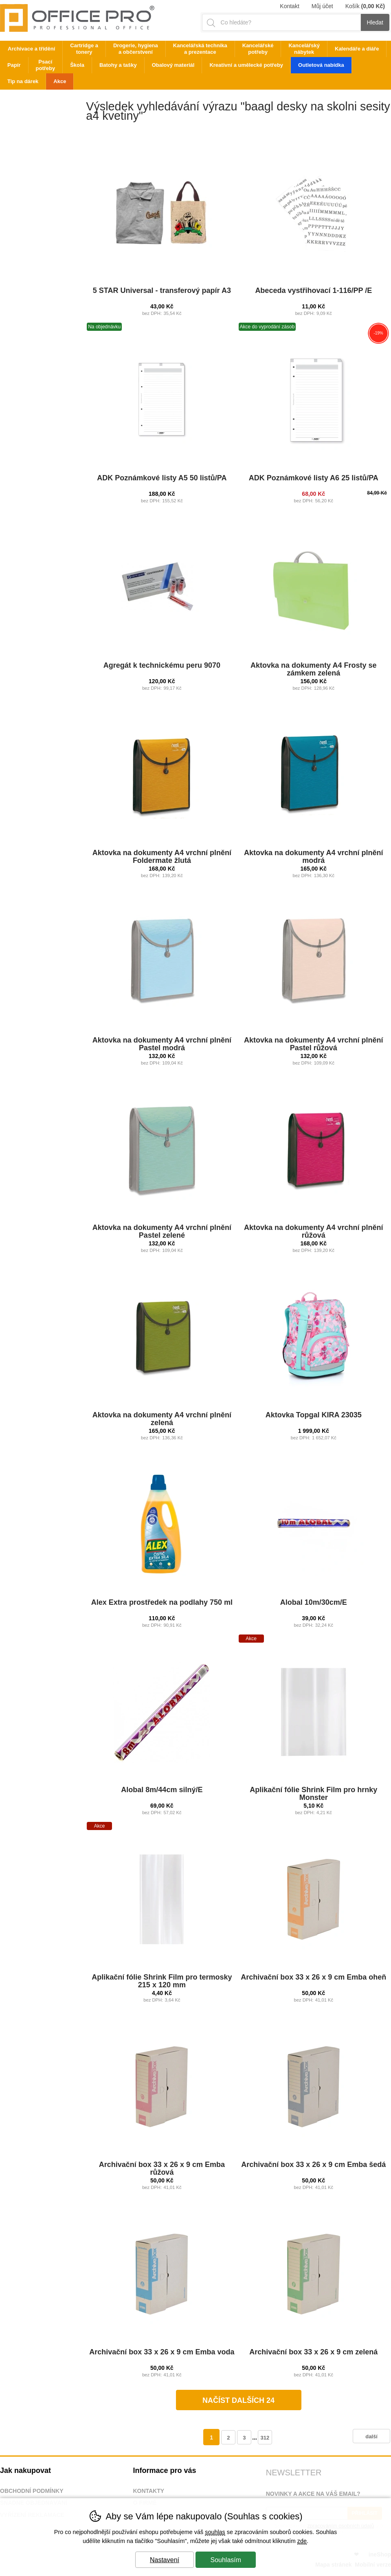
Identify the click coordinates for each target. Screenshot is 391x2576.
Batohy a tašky (118, 65)
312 (265, 2438)
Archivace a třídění (31, 49)
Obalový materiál (173, 65)
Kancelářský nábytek (304, 48)
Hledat (375, 22)
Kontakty (148, 2491)
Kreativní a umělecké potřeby (246, 65)
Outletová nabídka (321, 65)
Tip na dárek (22, 81)
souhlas (215, 2532)
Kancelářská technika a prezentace (200, 48)
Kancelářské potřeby (258, 48)
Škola (77, 65)
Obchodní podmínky (32, 2491)
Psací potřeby (45, 65)
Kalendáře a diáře (357, 49)
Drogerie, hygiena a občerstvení (135, 48)
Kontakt (289, 6)
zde (302, 2541)
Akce (59, 81)
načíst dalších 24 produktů (238, 2403)
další (371, 2436)
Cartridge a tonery (84, 48)
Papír (14, 65)
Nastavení (164, 2559)
